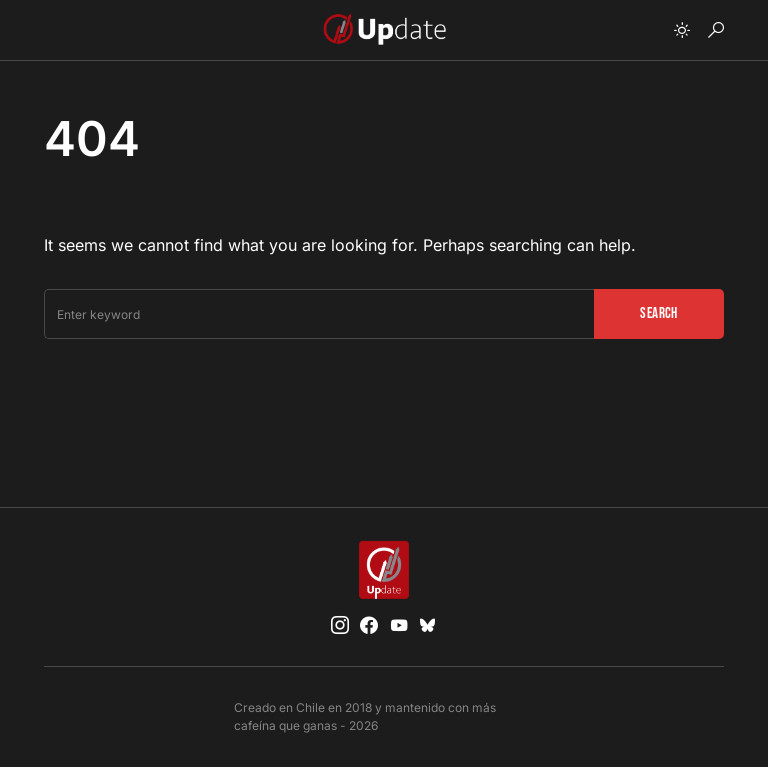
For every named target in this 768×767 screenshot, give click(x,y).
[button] (682, 30)
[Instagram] (340, 625)
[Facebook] (369, 625)
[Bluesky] (428, 625)
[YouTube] (399, 625)
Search (658, 313)
